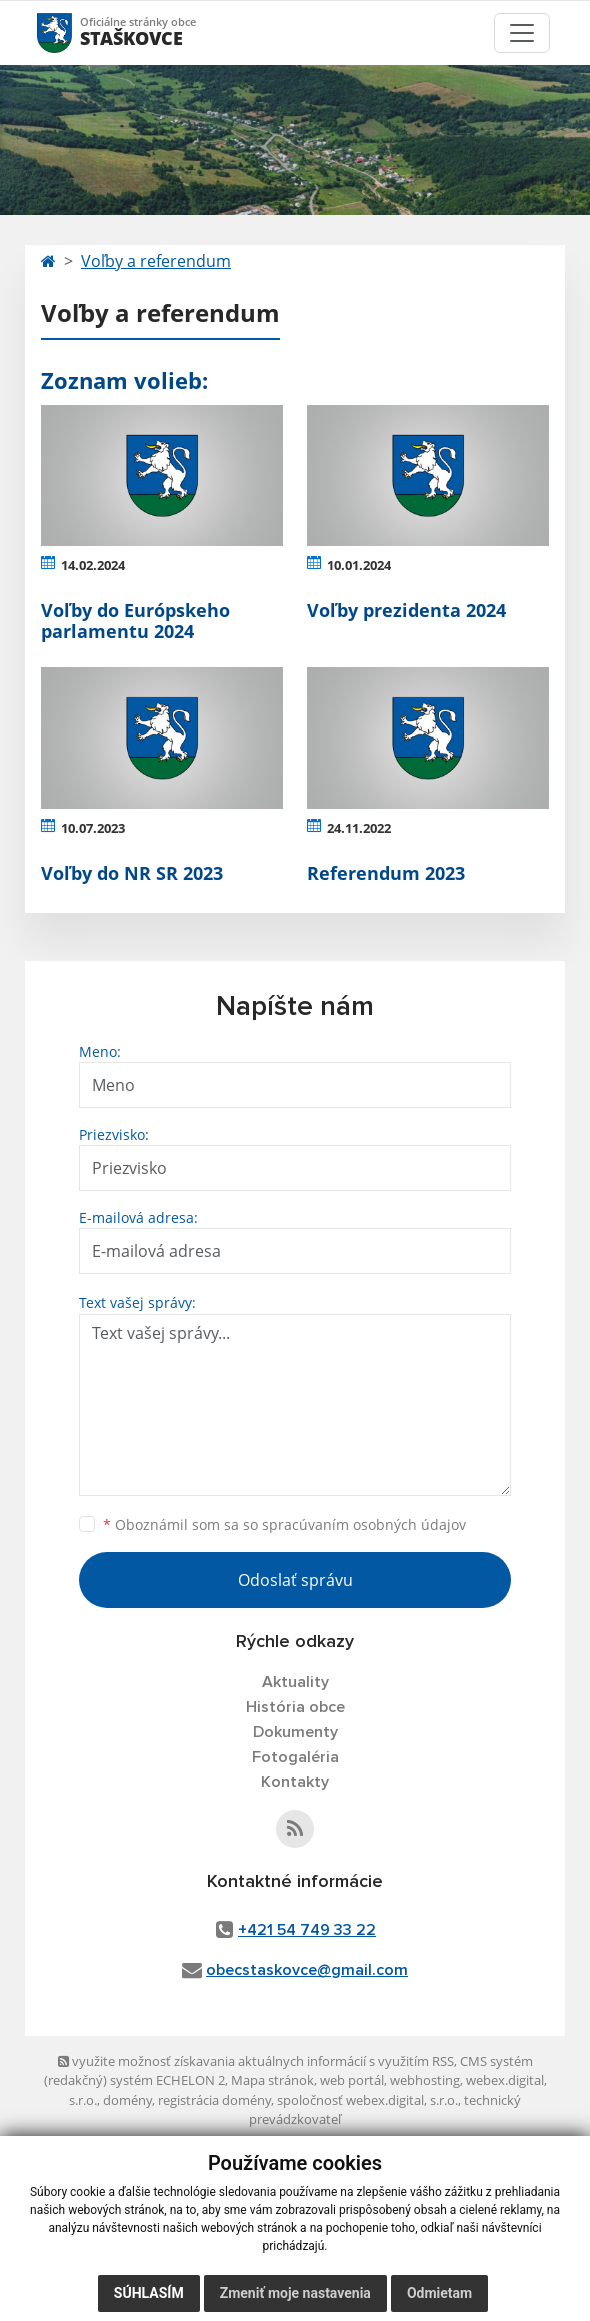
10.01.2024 (359, 565)
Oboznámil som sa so (284, 1524)
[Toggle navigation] (522, 33)
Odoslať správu (295, 1580)
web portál (352, 2080)
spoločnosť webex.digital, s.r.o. (367, 2100)
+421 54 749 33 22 (307, 1930)
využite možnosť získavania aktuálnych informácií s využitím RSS (256, 2061)
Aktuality (295, 1682)
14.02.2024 (93, 565)
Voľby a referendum (156, 261)
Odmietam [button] (439, 2293)
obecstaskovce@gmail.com (307, 1970)
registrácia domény (214, 2100)
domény (127, 2100)
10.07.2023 (93, 828)
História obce (295, 1707)
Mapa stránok (272, 2080)
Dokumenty (295, 1732)
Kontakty (295, 1782)
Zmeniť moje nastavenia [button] (295, 2293)
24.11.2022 (359, 828)
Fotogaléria (295, 1757)
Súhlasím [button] (149, 2293)
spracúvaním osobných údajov (364, 1524)
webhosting (425, 2080)
